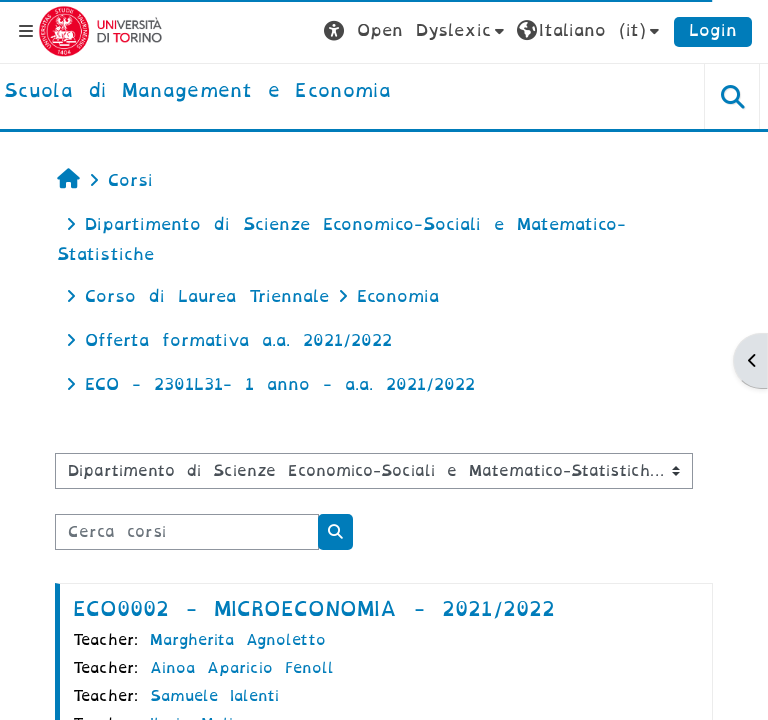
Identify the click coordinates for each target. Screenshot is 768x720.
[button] (416, 31)
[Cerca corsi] (187, 532)
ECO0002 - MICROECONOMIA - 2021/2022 (314, 609)
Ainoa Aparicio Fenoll (242, 668)
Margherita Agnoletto (238, 640)
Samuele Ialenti (214, 696)
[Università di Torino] (100, 30)
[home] (197, 92)
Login (713, 30)
